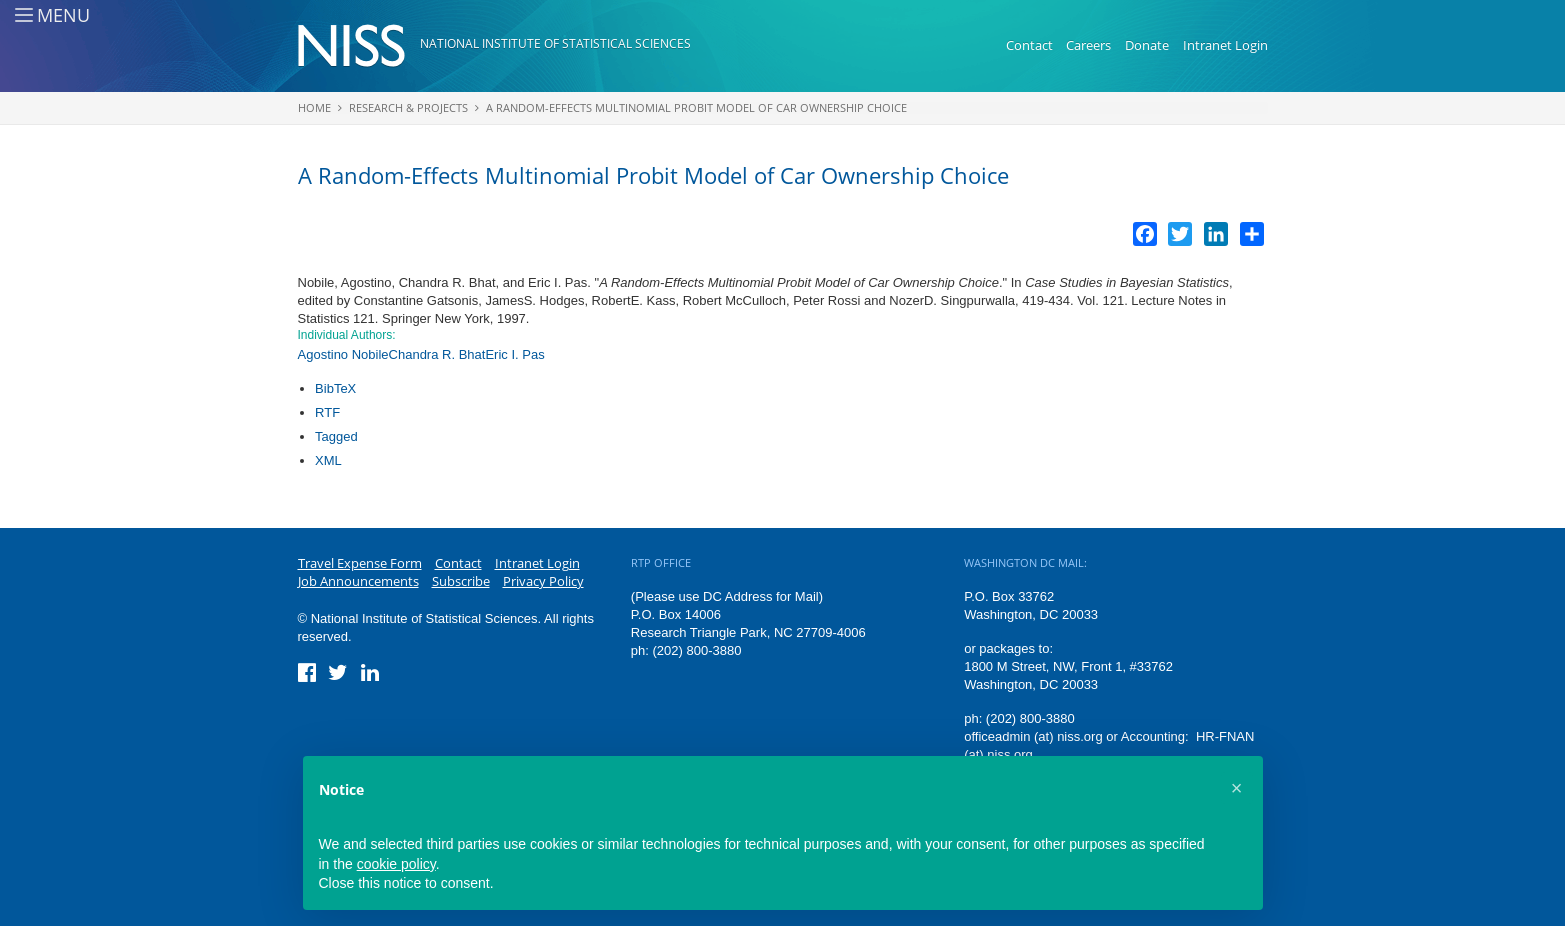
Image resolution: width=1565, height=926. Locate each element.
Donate (1147, 45)
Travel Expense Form (360, 563)
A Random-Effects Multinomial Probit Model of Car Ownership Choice (696, 107)
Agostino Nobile (343, 354)
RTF (327, 412)
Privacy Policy (543, 581)
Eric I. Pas (514, 354)
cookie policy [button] (396, 864)
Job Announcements (358, 581)
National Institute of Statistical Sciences (555, 43)
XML (328, 460)
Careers (1088, 45)
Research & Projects (408, 107)
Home (314, 107)
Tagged (336, 436)
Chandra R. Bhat (437, 354)
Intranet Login (1225, 45)
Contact (1029, 45)
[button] (1237, 788)
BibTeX (335, 388)
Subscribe (461, 581)
